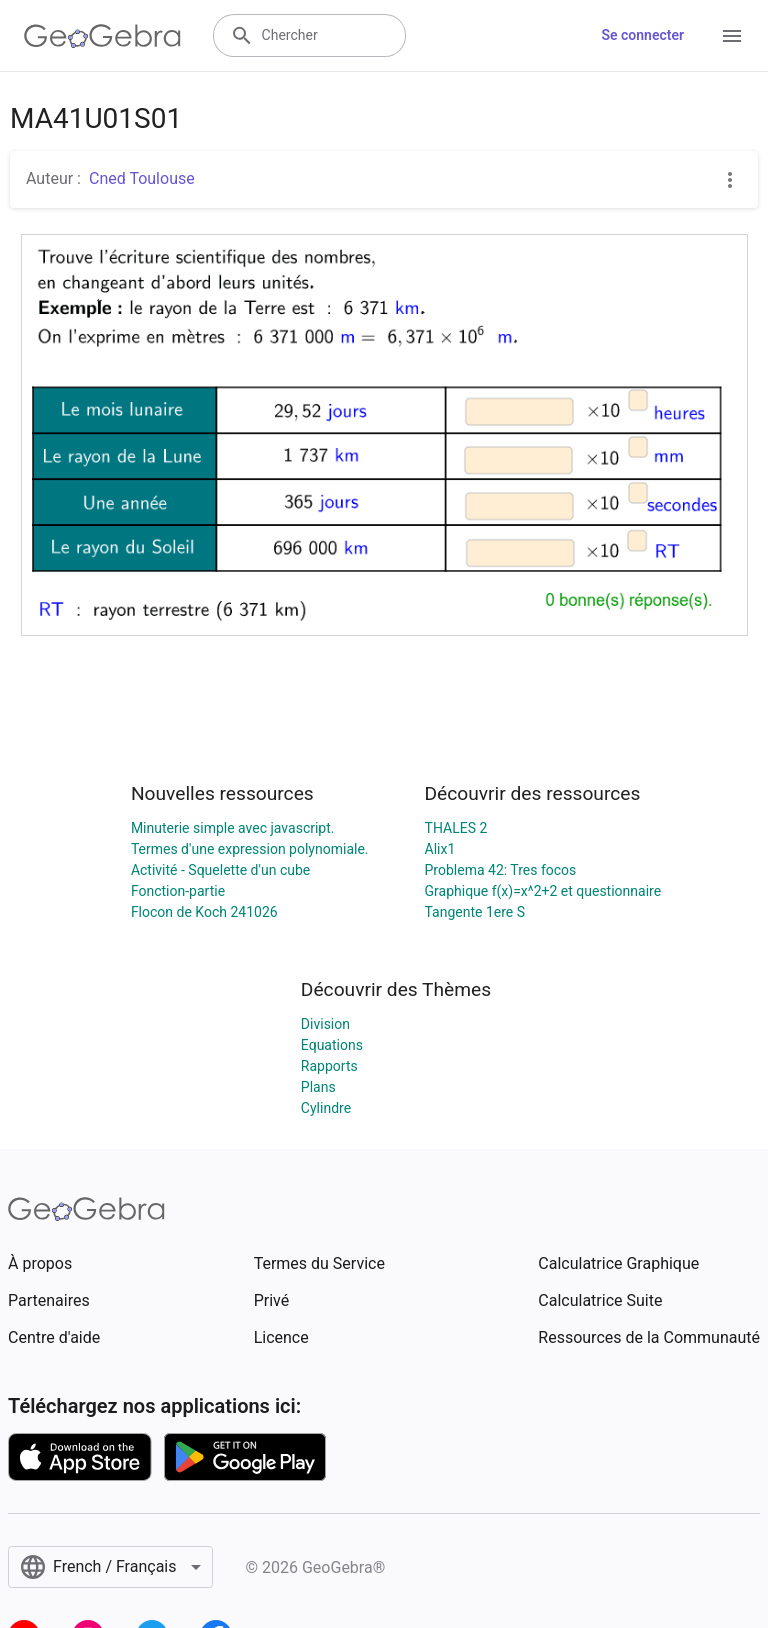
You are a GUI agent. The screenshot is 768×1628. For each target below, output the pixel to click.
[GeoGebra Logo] (102, 36)
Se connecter (642, 35)
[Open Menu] (732, 36)
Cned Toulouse (142, 178)
